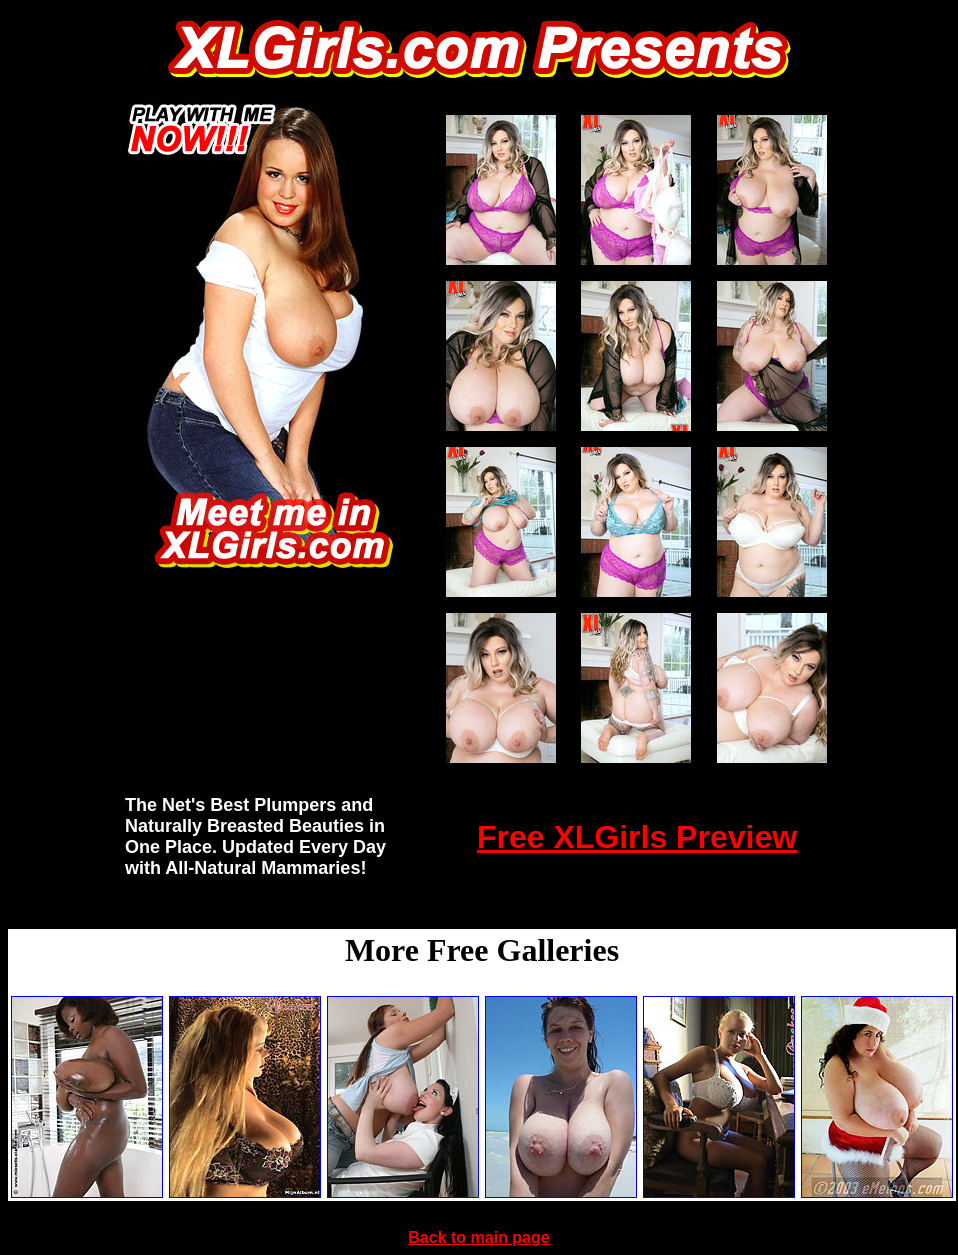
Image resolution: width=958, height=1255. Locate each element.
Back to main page (478, 1237)
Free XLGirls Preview (637, 837)
